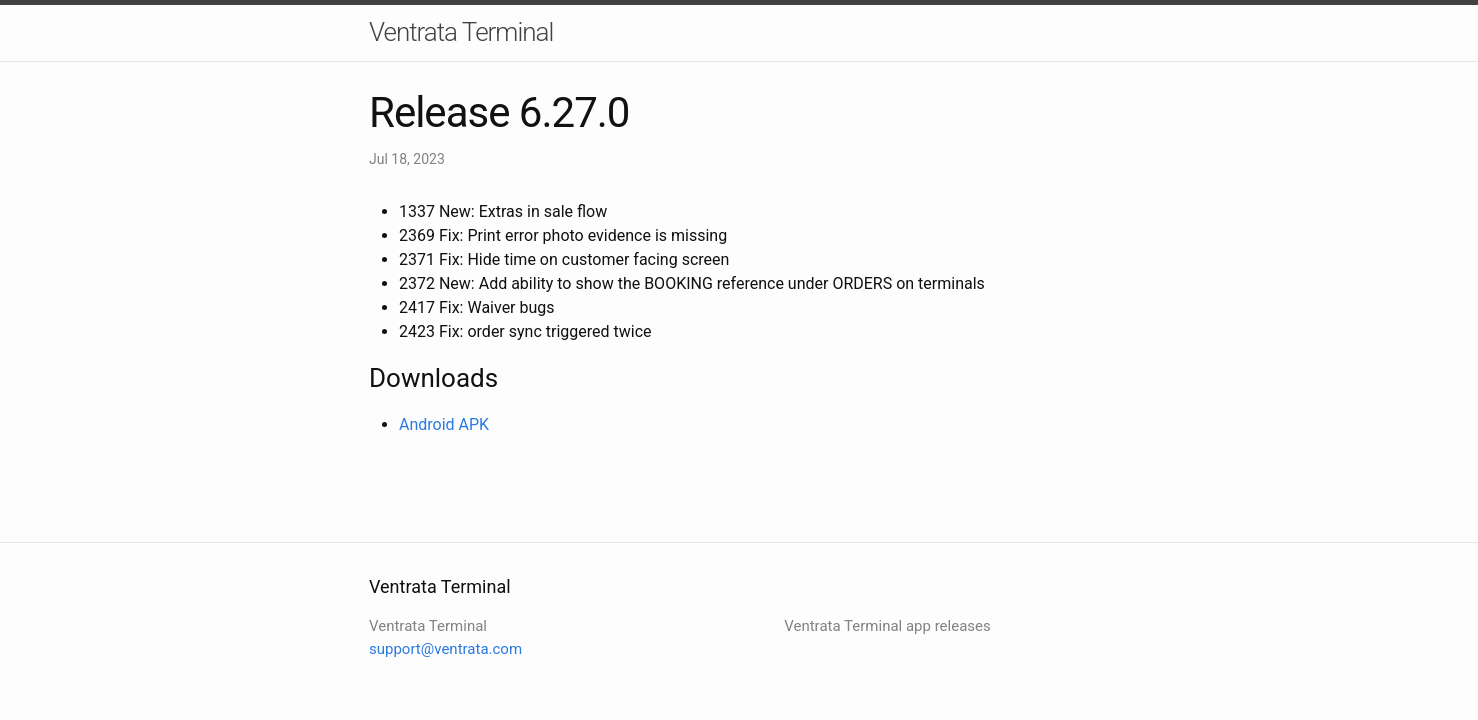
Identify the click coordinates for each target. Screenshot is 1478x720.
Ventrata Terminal (461, 32)
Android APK (444, 424)
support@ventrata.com (445, 649)
